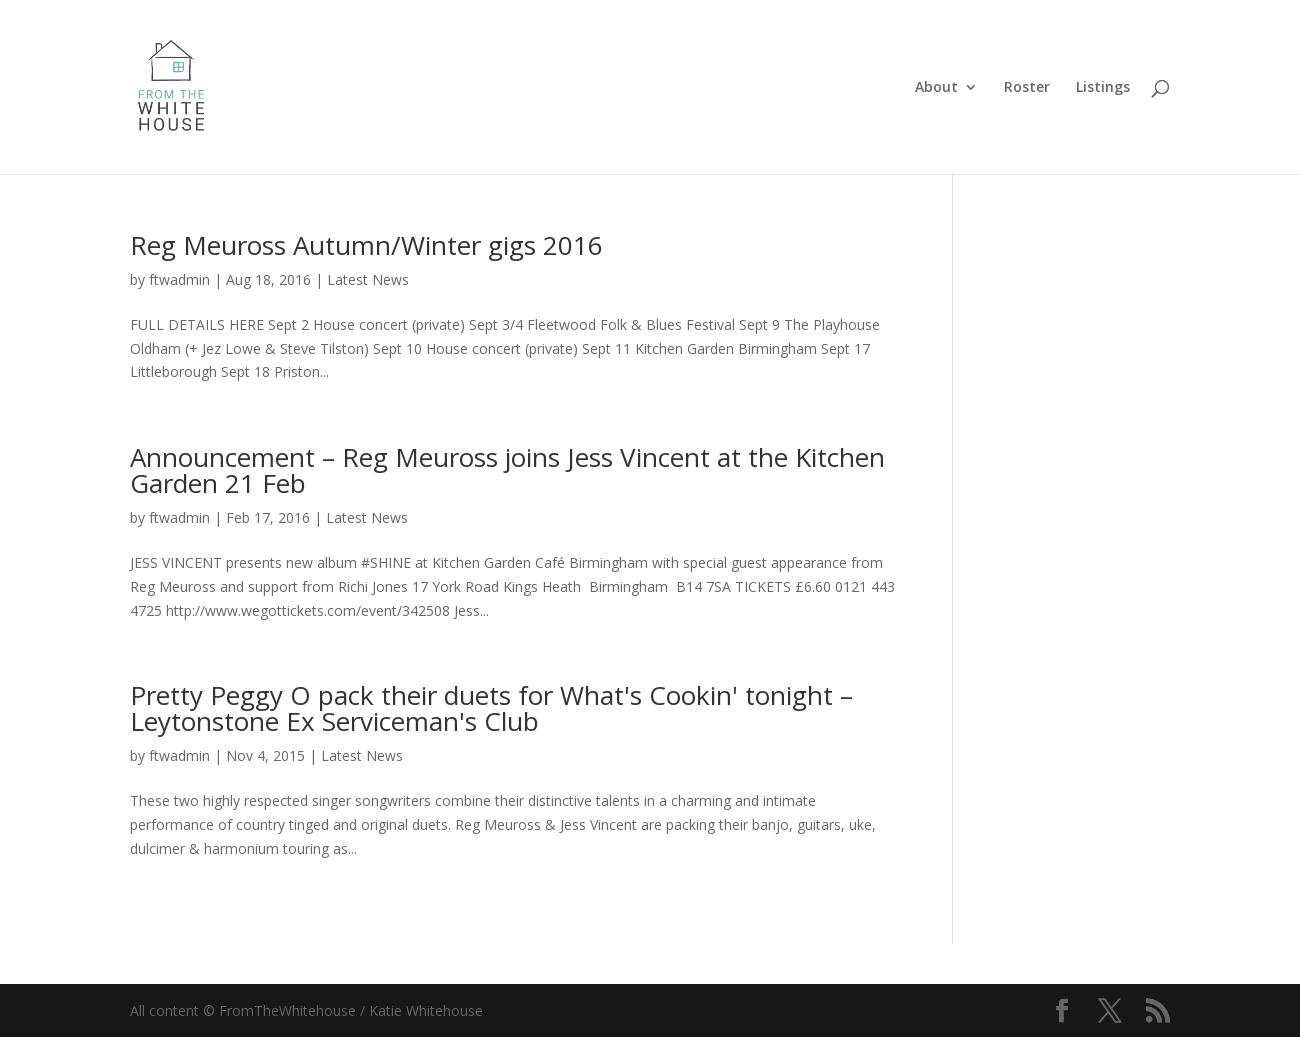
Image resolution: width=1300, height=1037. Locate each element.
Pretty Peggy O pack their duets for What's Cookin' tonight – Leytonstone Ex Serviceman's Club (491, 708)
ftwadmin (179, 279)
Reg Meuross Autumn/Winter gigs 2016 (366, 245)
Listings (1103, 88)
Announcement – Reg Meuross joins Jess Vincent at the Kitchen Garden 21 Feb (507, 470)
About (936, 88)
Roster (1027, 88)
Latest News (368, 279)
